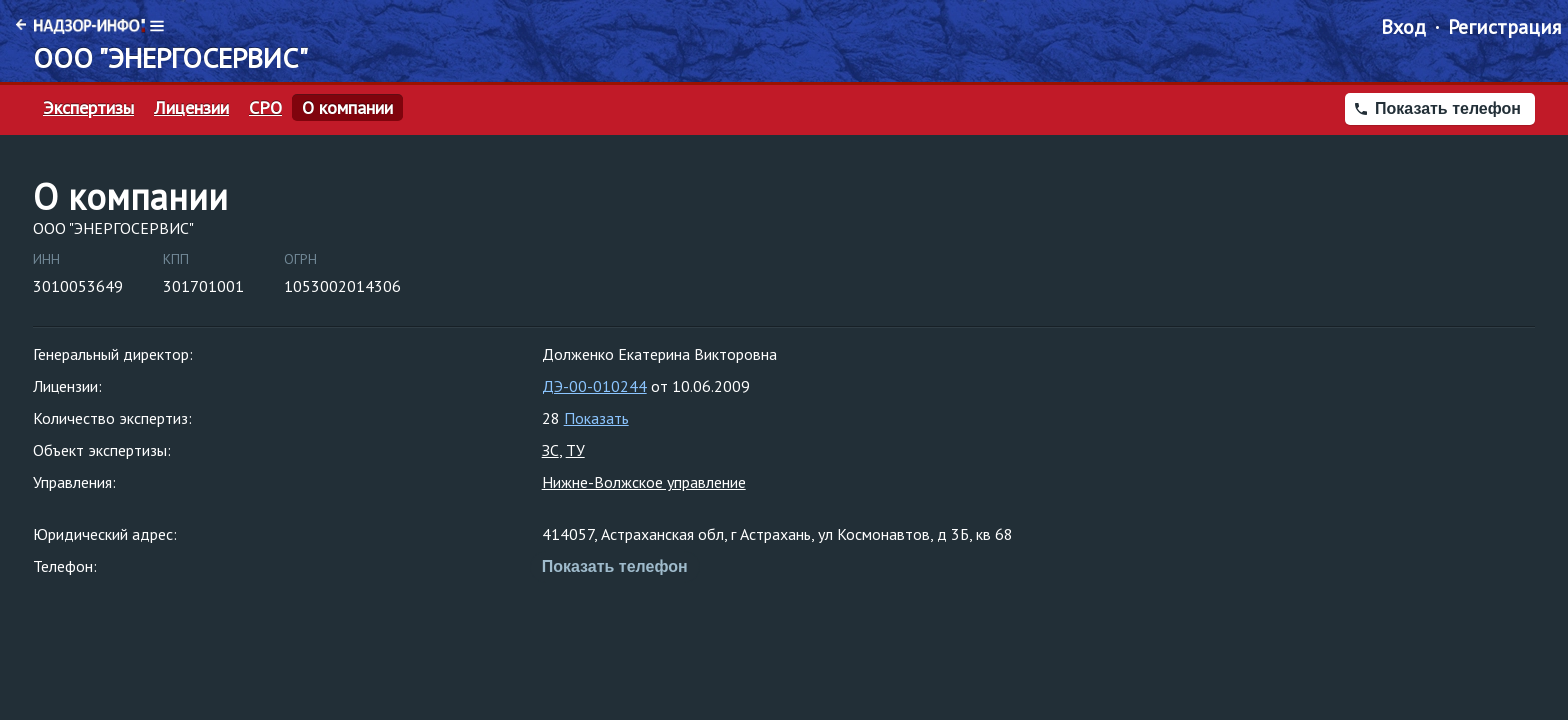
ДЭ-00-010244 (594, 386)
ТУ (575, 450)
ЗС (550, 450)
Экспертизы (88, 108)
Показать (596, 418)
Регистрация (1504, 27)
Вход (1403, 27)
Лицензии (191, 108)
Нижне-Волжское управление (644, 482)
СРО (265, 108)
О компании (347, 108)
